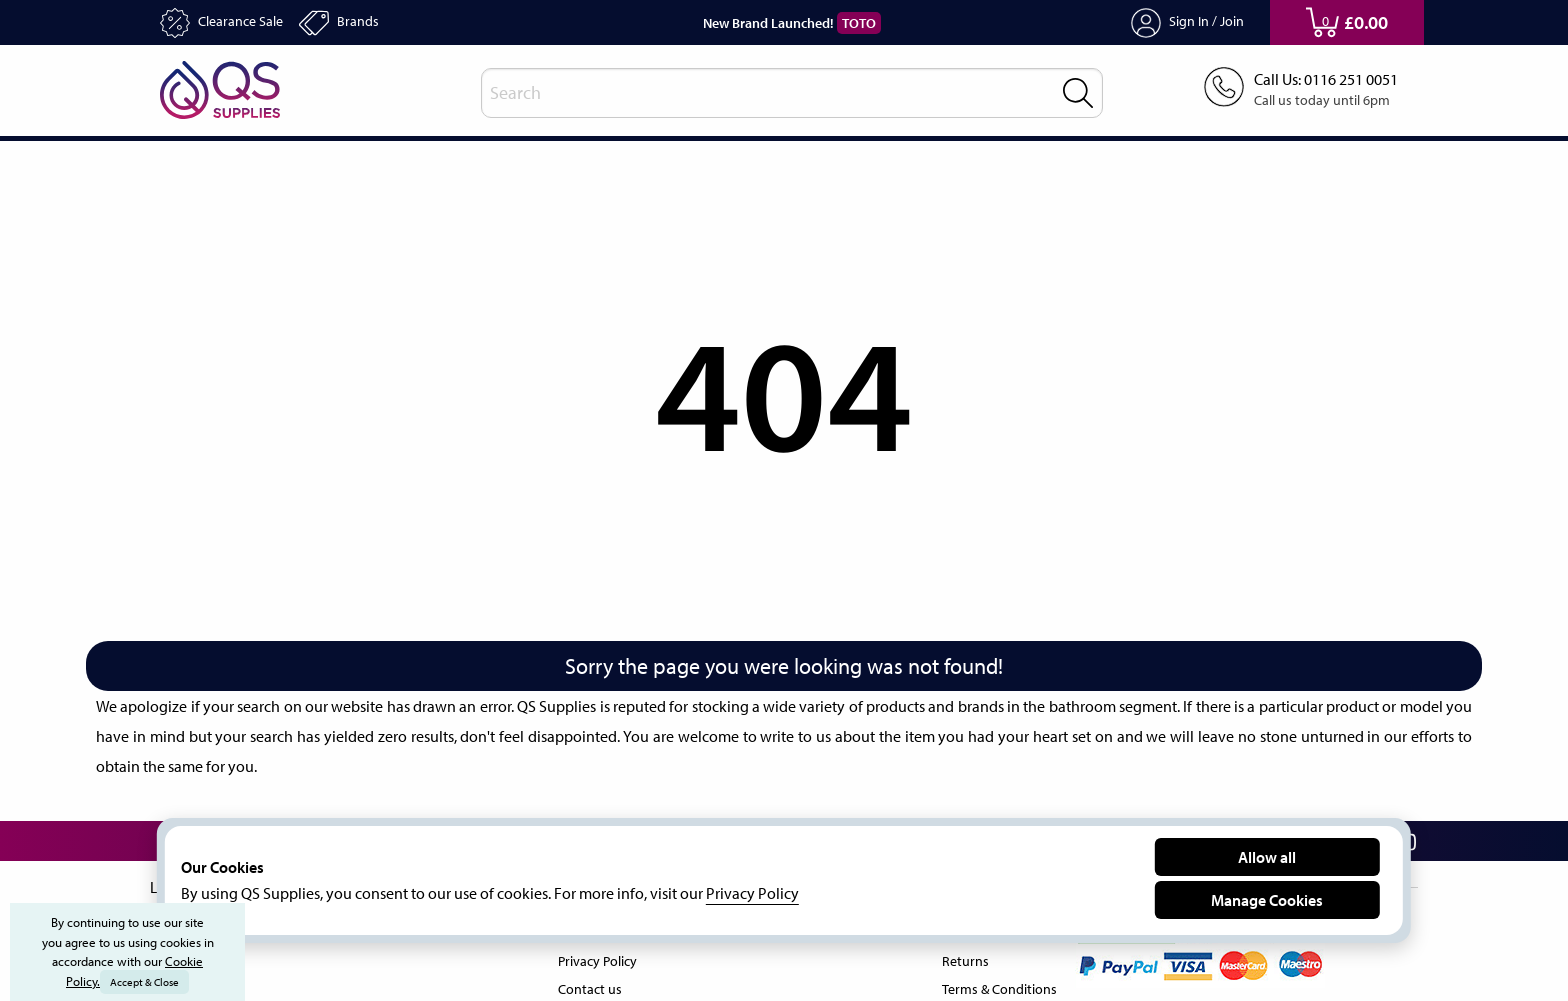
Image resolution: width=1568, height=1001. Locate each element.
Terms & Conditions (995, 985)
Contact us (587, 985)
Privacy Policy (597, 957)
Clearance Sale (228, 23)
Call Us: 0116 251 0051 (1319, 80)
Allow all (1267, 856)
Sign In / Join (1188, 23)
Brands (355, 23)
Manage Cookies (1267, 899)
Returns (959, 957)
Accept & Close (146, 982)
